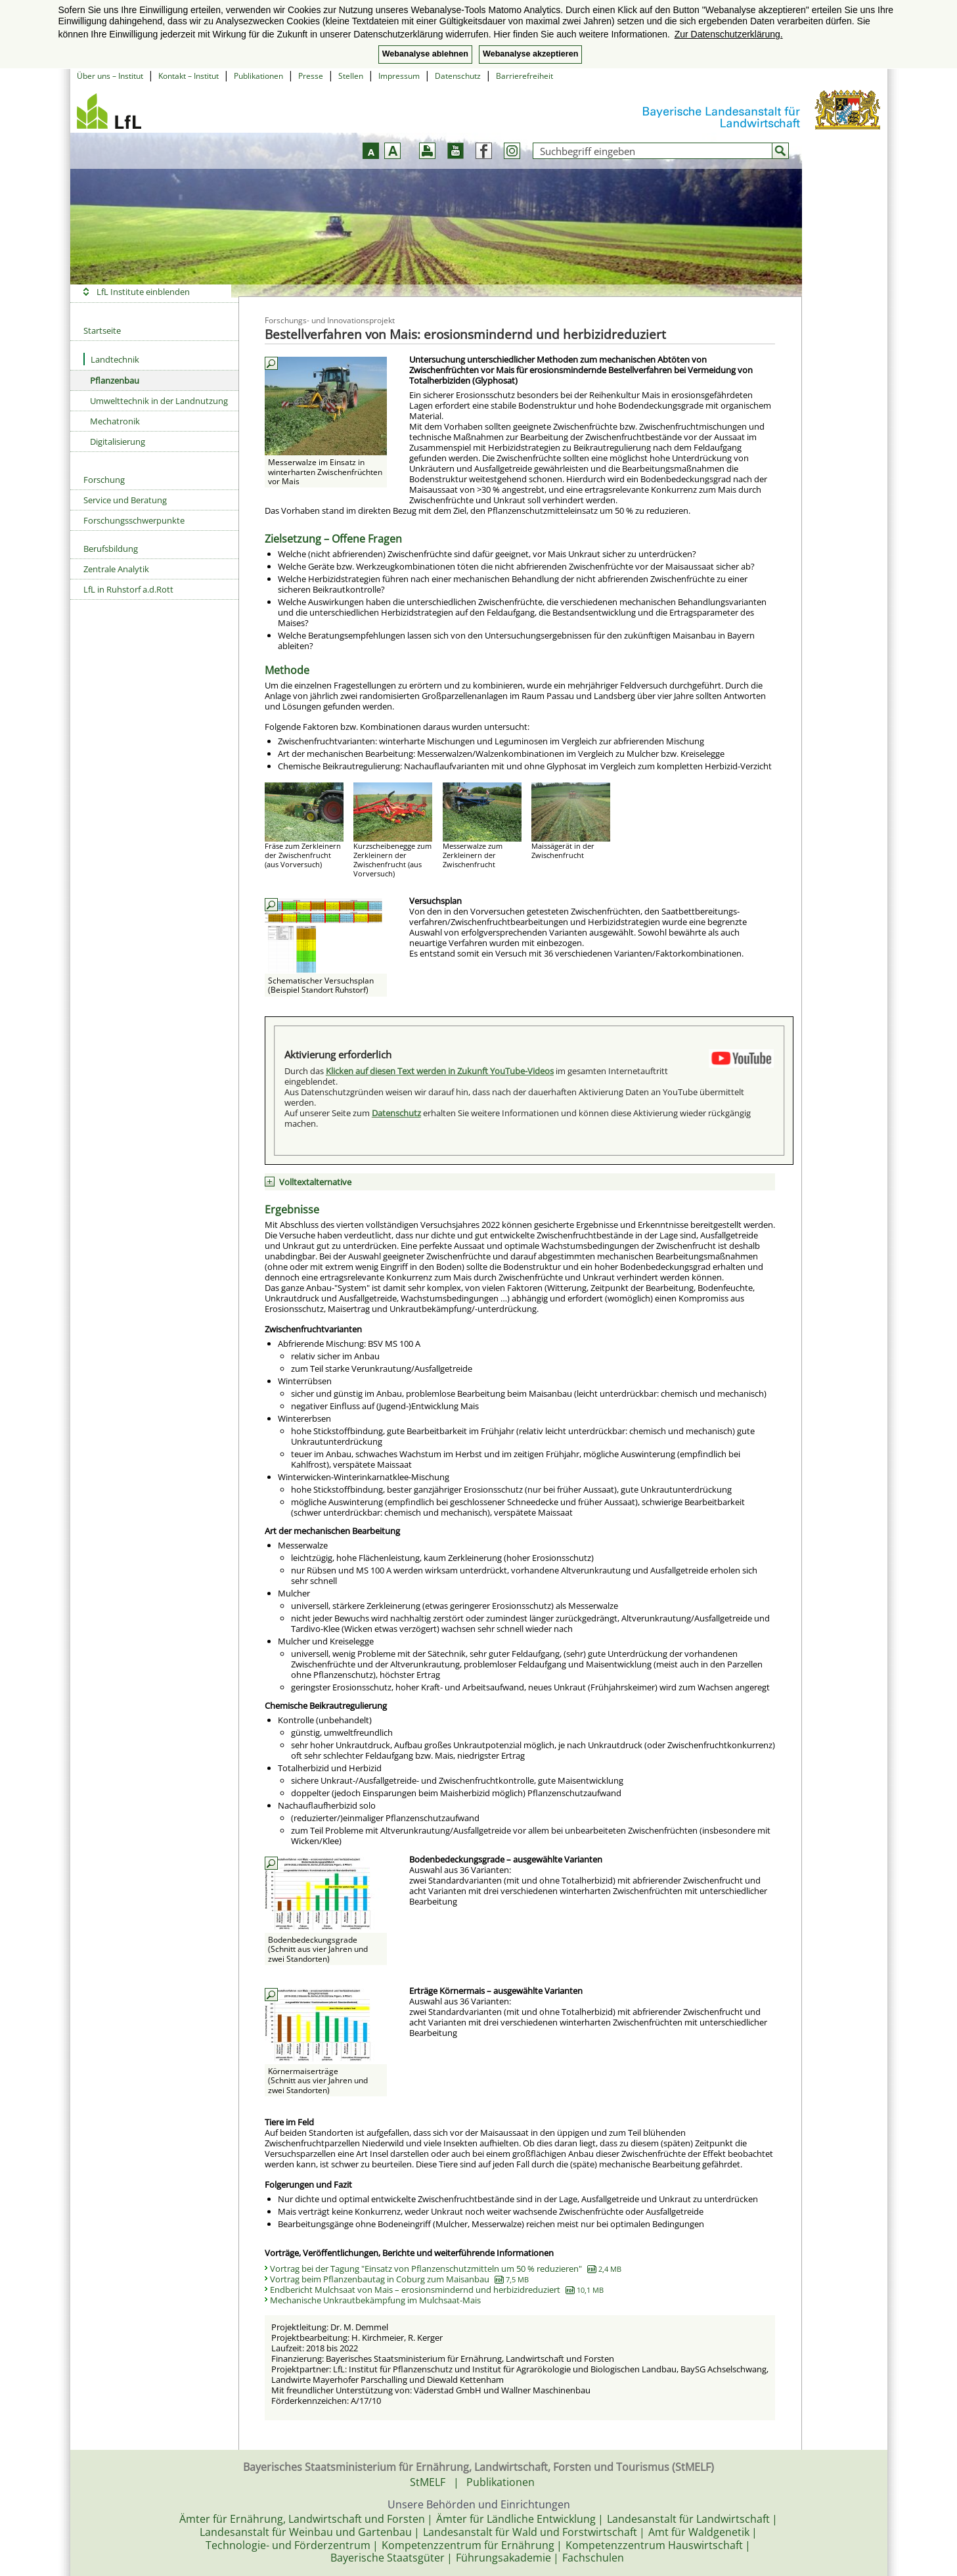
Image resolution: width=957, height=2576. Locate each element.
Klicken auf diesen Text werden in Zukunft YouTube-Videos (440, 1071)
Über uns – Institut (110, 75)
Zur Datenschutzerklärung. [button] (729, 34)
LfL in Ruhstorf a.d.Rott (128, 589)
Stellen (350, 75)
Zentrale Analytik (116, 569)
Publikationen (258, 75)
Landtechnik (111, 359)
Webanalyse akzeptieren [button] (530, 53)
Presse (310, 75)
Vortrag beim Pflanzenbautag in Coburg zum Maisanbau (399, 2279)
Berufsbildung (110, 548)
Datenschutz (458, 75)
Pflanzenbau (114, 380)
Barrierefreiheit (524, 75)
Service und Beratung (125, 500)
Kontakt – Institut (188, 75)
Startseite (102, 330)
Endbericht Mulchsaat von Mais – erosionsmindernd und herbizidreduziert (437, 2289)
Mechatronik (115, 421)
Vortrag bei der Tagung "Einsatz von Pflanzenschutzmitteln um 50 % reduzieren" (445, 2268)
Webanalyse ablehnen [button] (425, 53)
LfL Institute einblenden (143, 291)
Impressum (399, 75)
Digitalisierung (117, 441)
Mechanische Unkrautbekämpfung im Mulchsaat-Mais (375, 2300)
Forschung (104, 480)
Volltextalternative (315, 1182)
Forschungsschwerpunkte (134, 520)
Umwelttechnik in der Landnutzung (159, 401)
